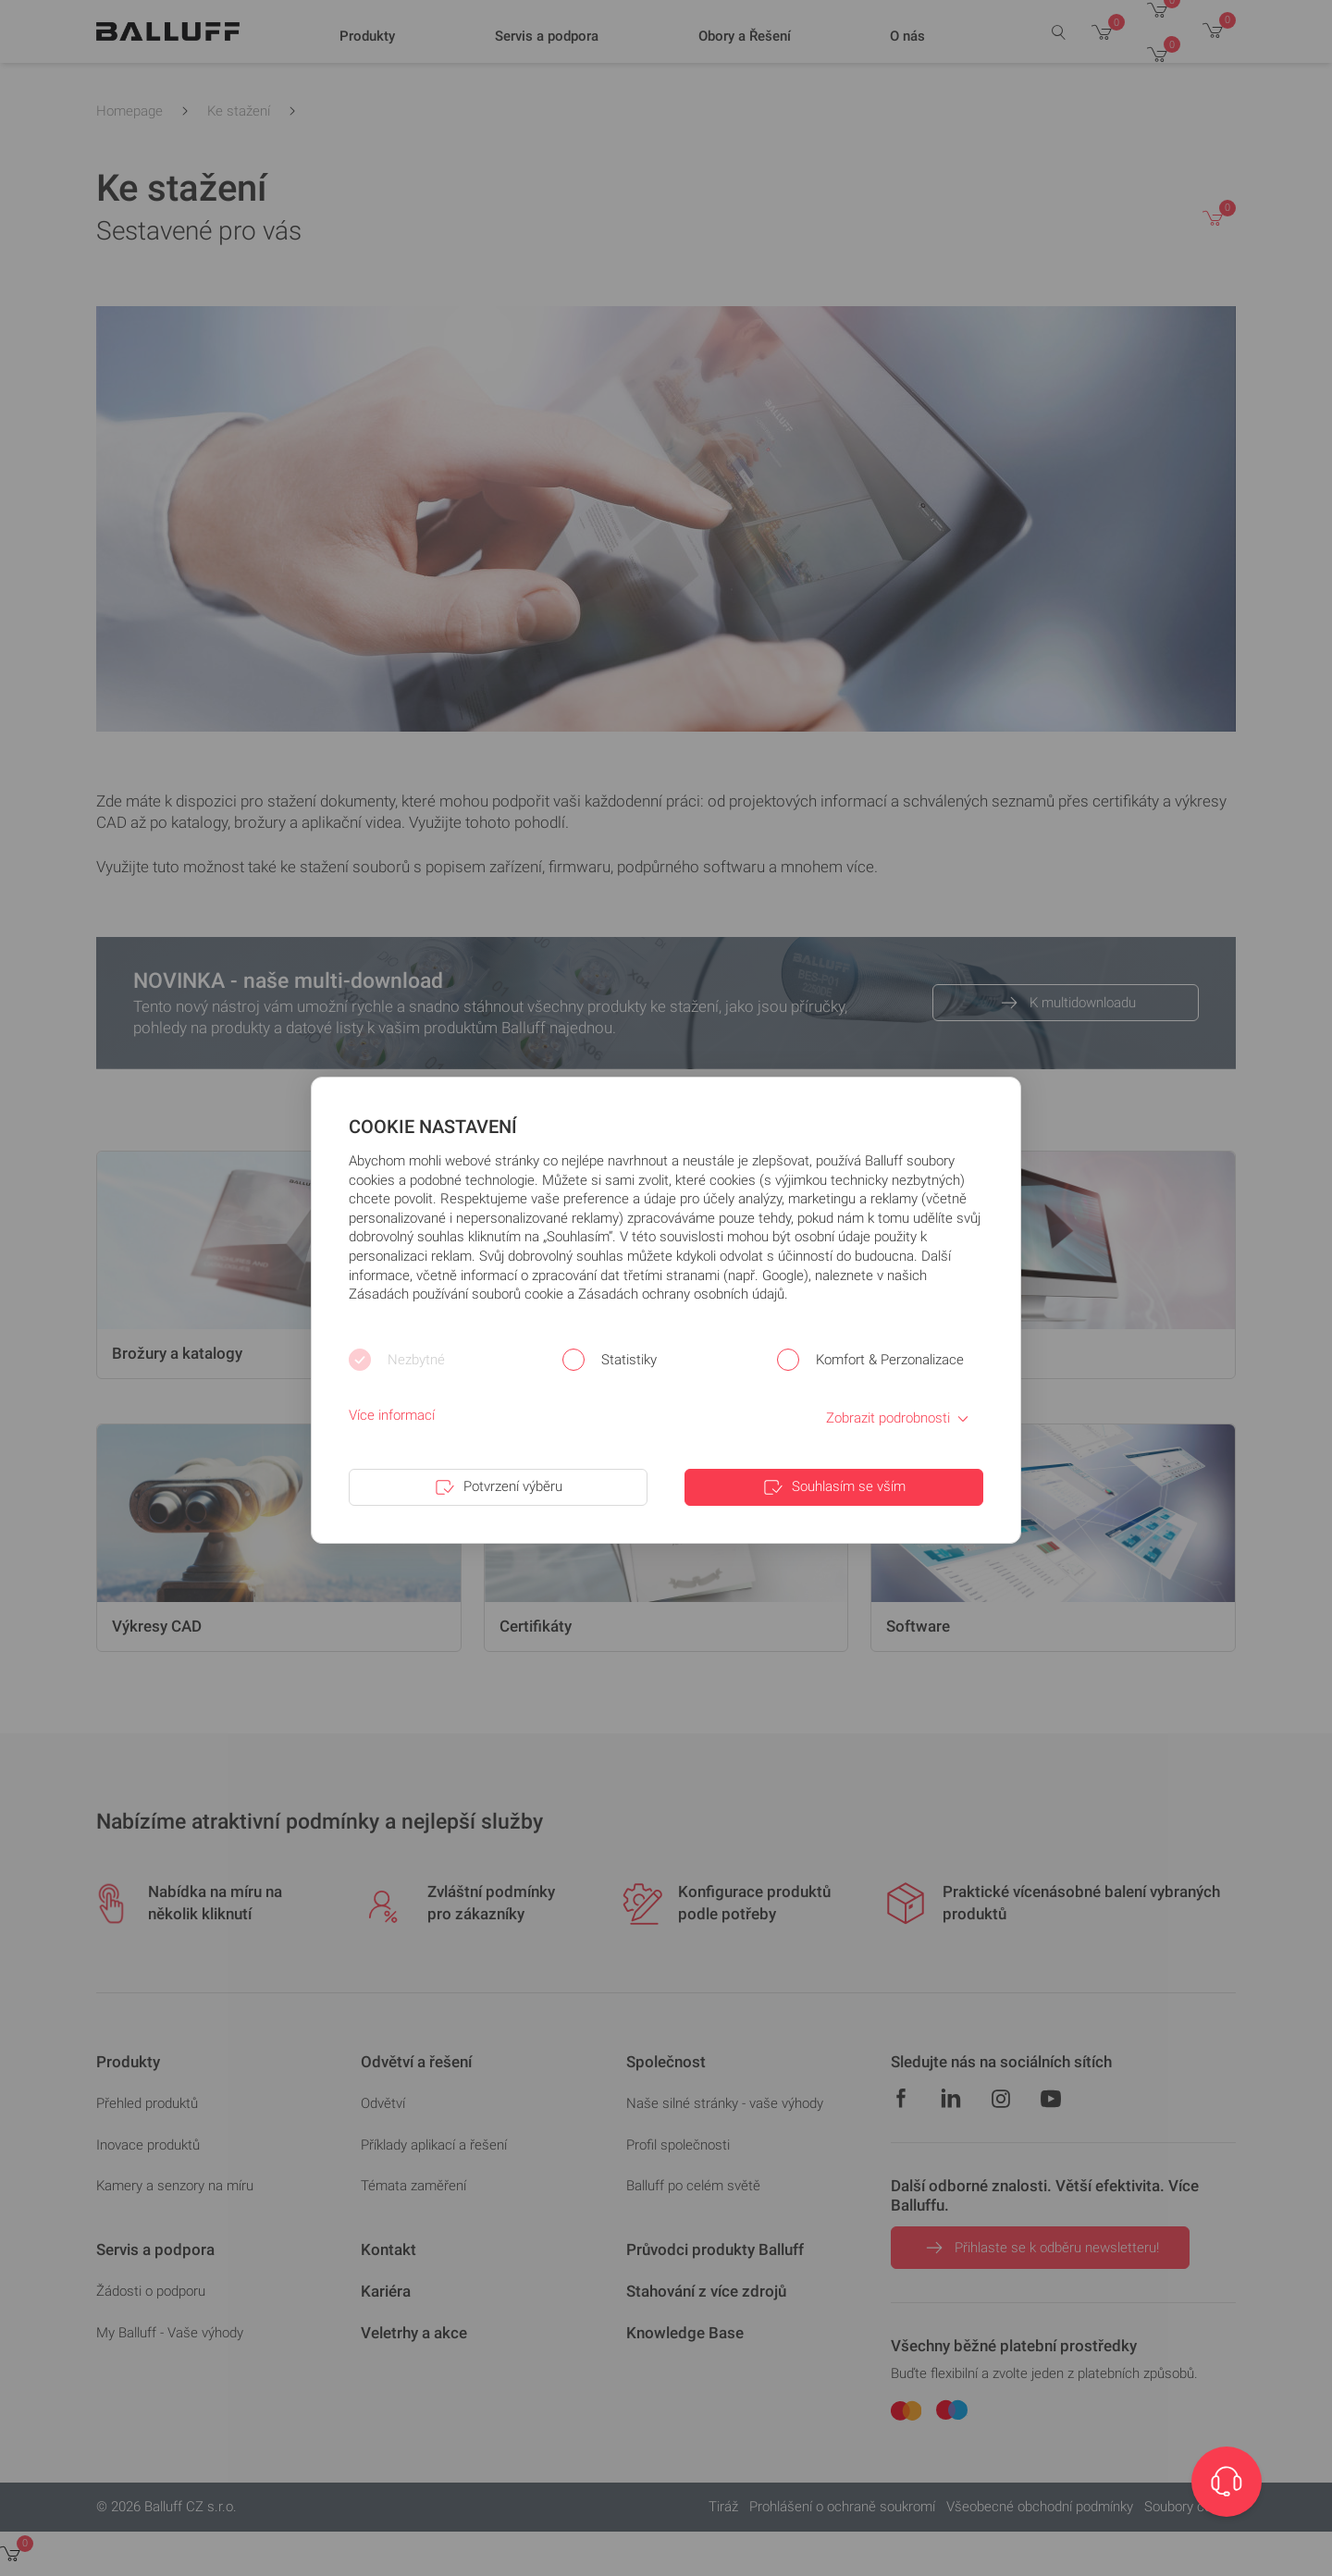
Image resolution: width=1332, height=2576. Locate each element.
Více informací (392, 1415)
